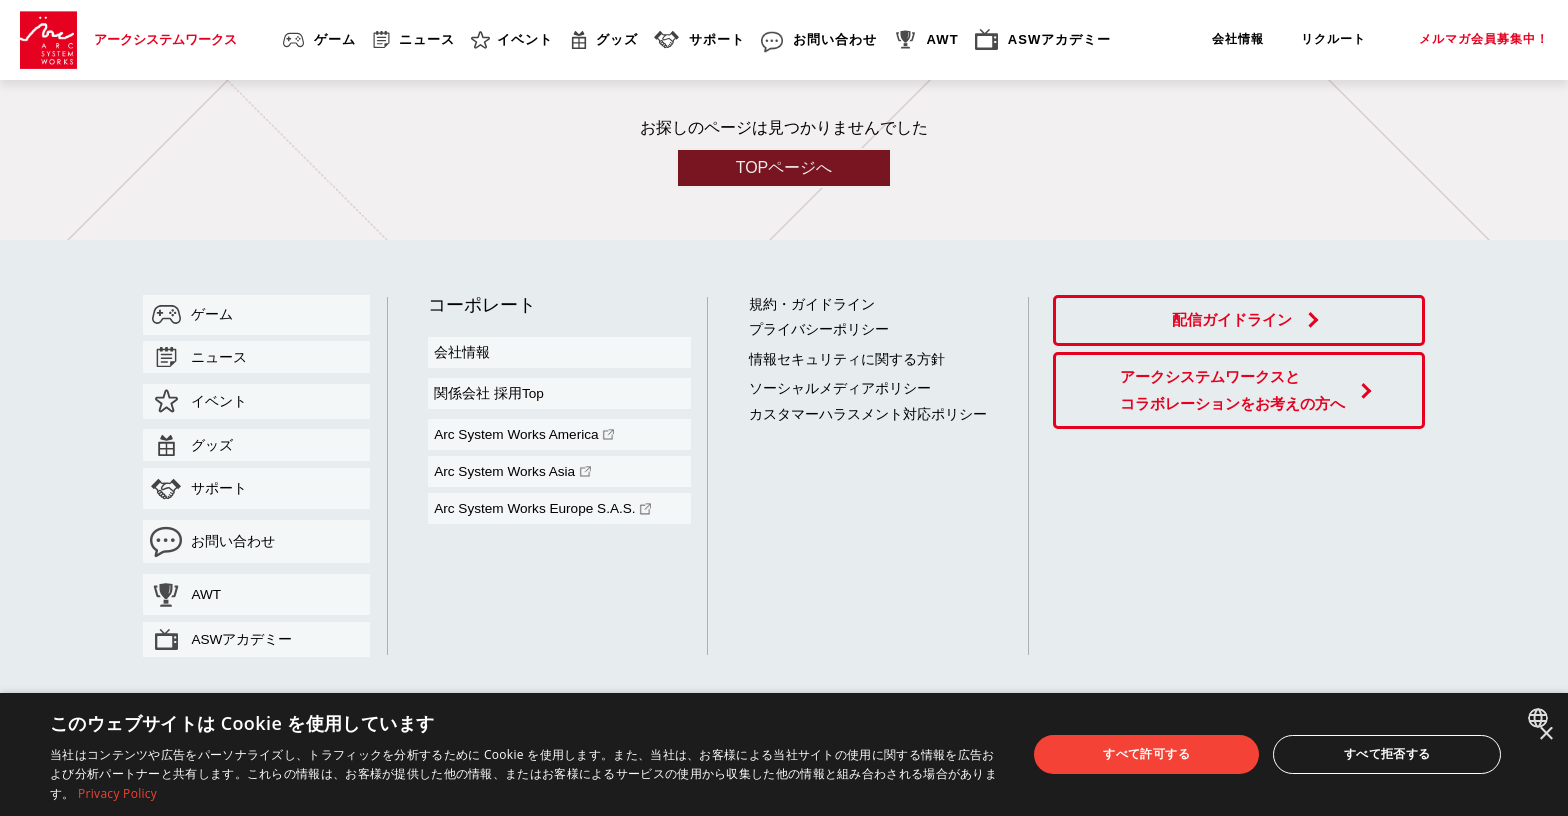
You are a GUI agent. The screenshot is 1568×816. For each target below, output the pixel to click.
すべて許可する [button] (1146, 753)
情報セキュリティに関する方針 (840, 346)
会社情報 (1238, 39)
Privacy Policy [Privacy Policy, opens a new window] (117, 793)
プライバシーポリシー (814, 321)
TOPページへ (784, 167)
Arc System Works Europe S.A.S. (532, 435)
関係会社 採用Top (479, 367)
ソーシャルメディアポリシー (833, 371)
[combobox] (1540, 718)
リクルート (1333, 39)
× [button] (1545, 734)
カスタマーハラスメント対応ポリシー (859, 393)
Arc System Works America (514, 392)
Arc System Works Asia (503, 414)
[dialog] (784, 754)
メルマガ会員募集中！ (1484, 39)
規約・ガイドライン (807, 299)
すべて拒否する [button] (1387, 753)
